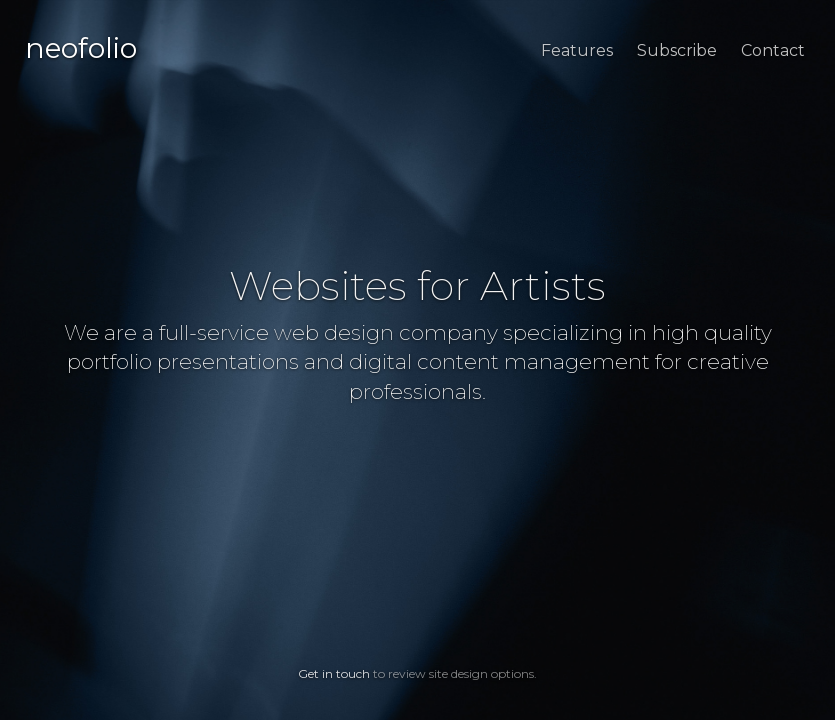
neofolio (81, 48)
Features (577, 50)
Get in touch (334, 673)
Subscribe (677, 50)
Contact (773, 50)
